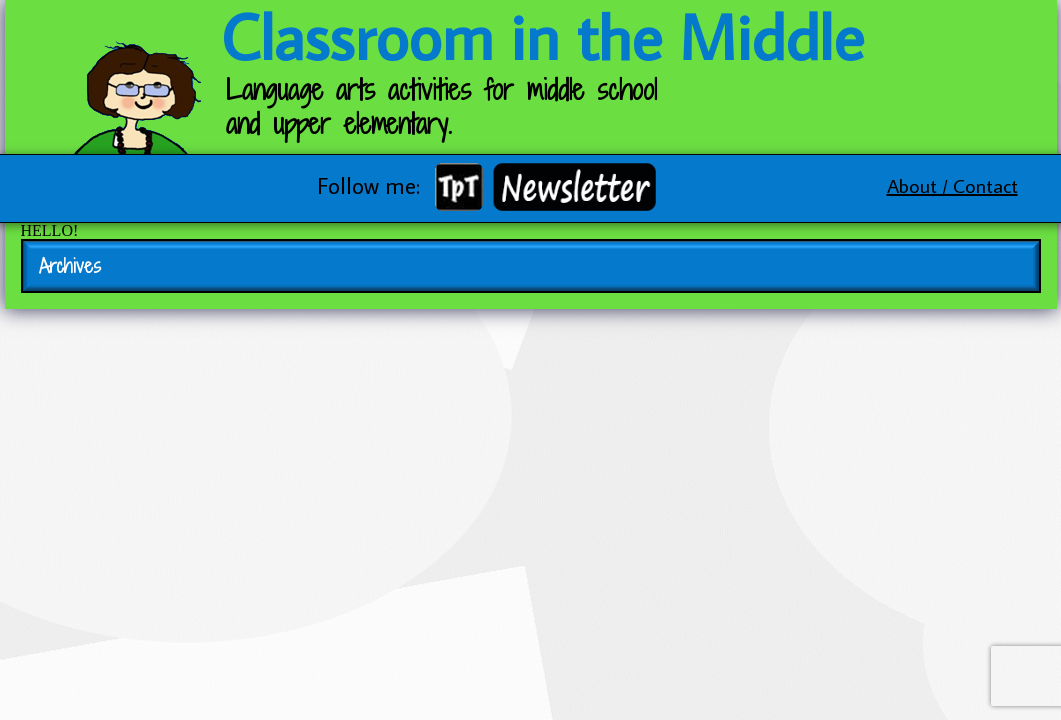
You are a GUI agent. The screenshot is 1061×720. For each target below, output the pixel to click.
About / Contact (952, 185)
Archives (70, 266)
